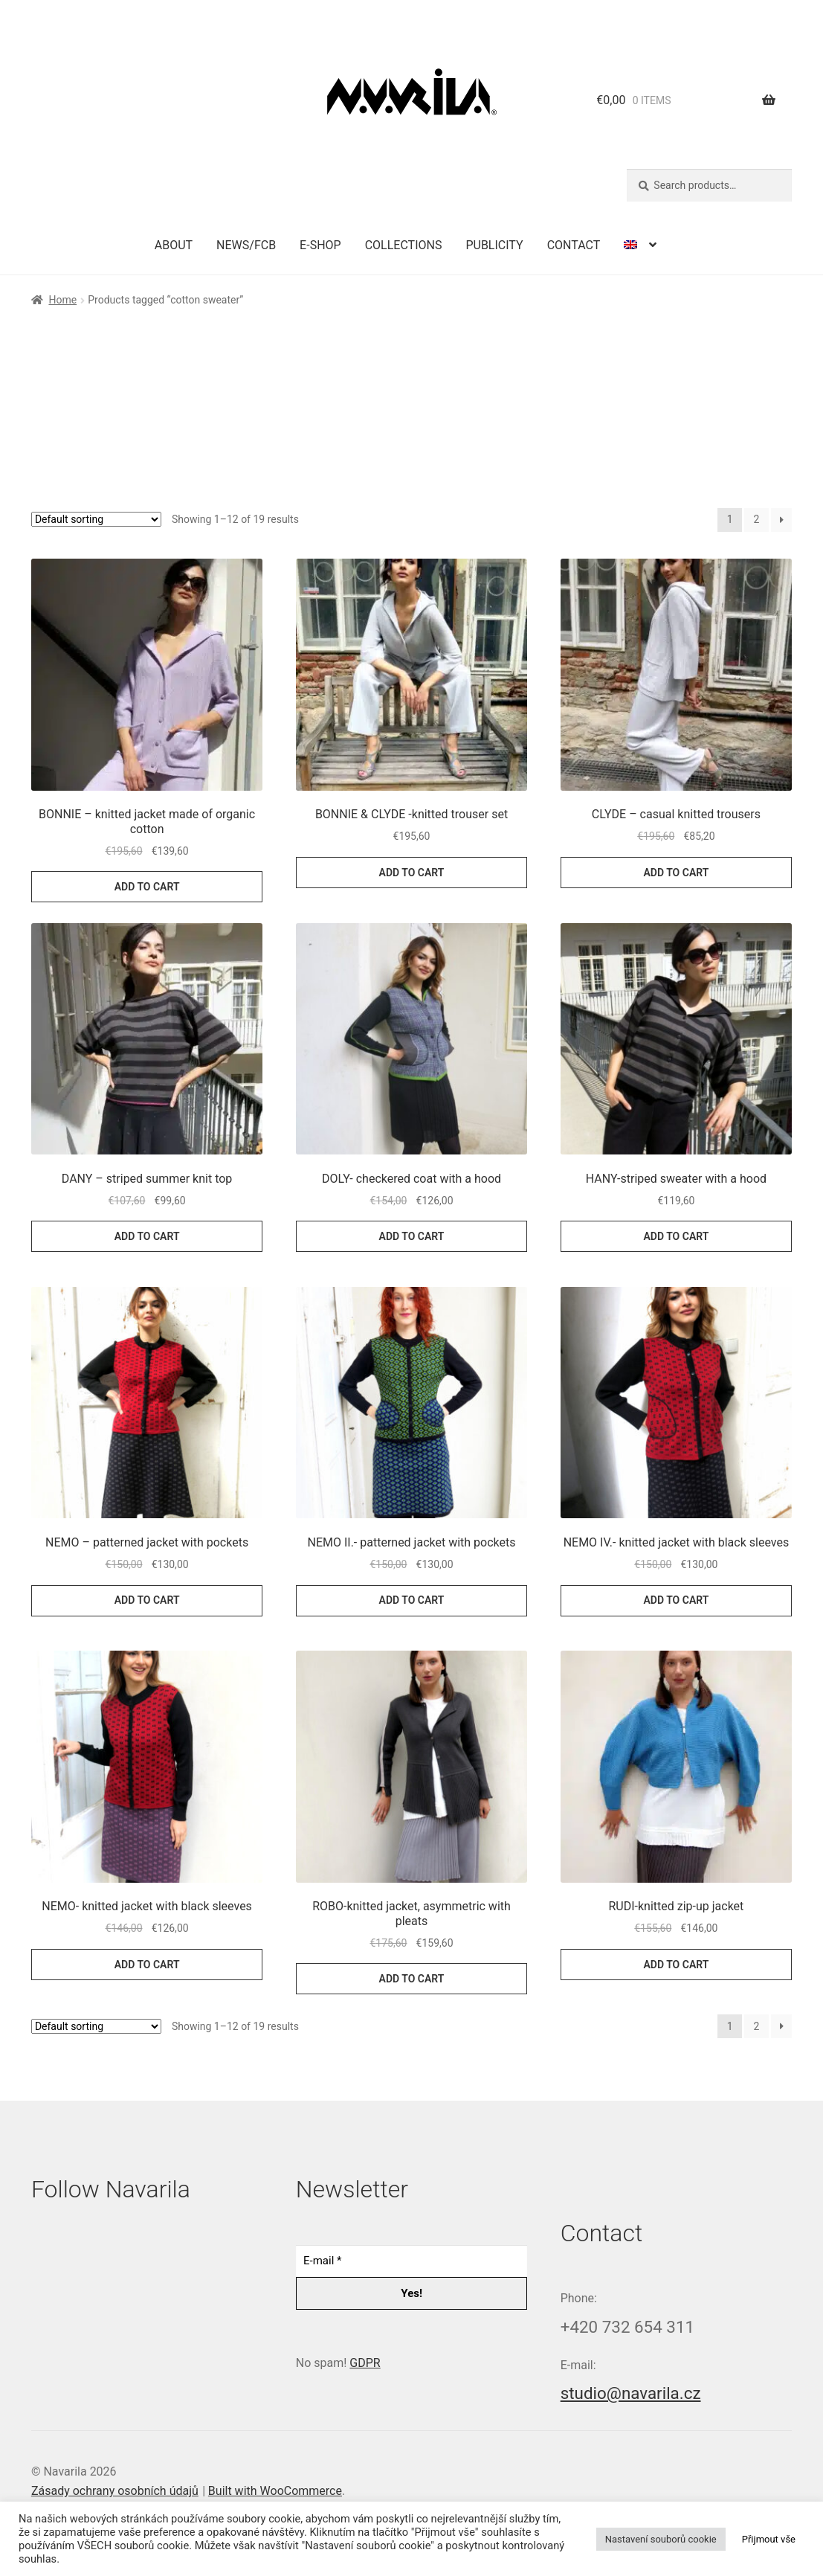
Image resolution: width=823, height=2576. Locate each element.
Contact (574, 245)
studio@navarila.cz (631, 2393)
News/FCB (246, 245)
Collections (403, 245)
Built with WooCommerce (275, 2491)
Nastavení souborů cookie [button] (661, 2539)
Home (62, 300)
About (174, 245)
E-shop (320, 245)
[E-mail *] (411, 2261)
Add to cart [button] (147, 887)
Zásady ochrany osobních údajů (115, 2491)
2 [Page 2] (757, 519)
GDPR (364, 2363)
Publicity (494, 245)
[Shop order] (96, 519)
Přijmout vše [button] (768, 2539)
